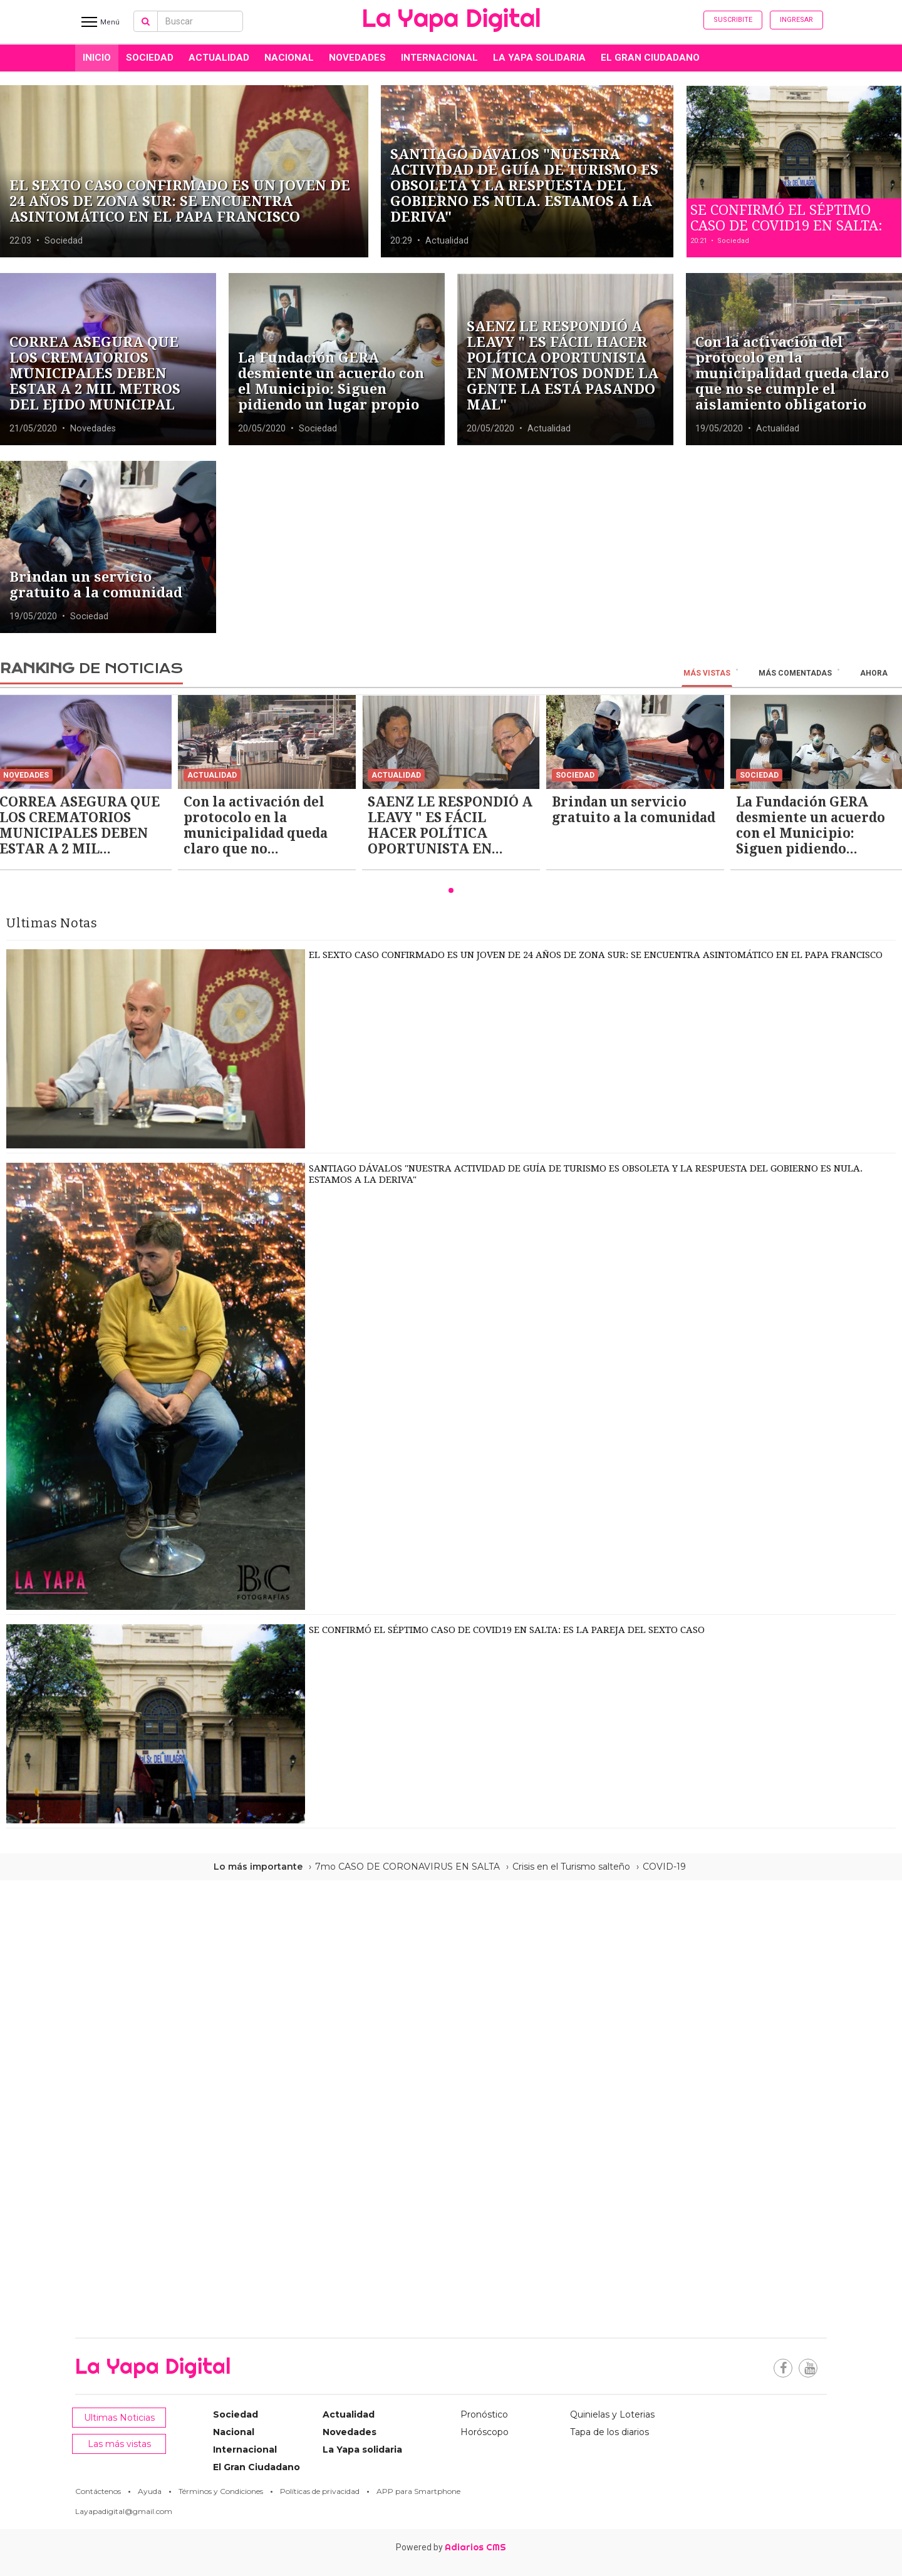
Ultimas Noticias (119, 2417)
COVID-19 (664, 1866)
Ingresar (796, 20)
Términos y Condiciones (221, 2491)
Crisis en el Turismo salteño (571, 1866)
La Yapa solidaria (539, 57)
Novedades (357, 57)
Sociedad (150, 57)
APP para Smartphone (418, 2491)
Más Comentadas (795, 673)
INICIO (97, 57)
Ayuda (150, 2491)
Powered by (451, 2547)
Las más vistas (119, 2444)
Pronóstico (484, 2414)
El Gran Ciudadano (650, 57)
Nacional (289, 57)
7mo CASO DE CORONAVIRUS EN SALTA (407, 1866)
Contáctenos (98, 2491)
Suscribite (732, 20)
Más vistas (706, 673)
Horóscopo (484, 2432)
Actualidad (219, 57)
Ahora (874, 673)
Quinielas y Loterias (612, 2414)
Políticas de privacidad (320, 2491)
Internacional (439, 57)
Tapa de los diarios (609, 2432)
